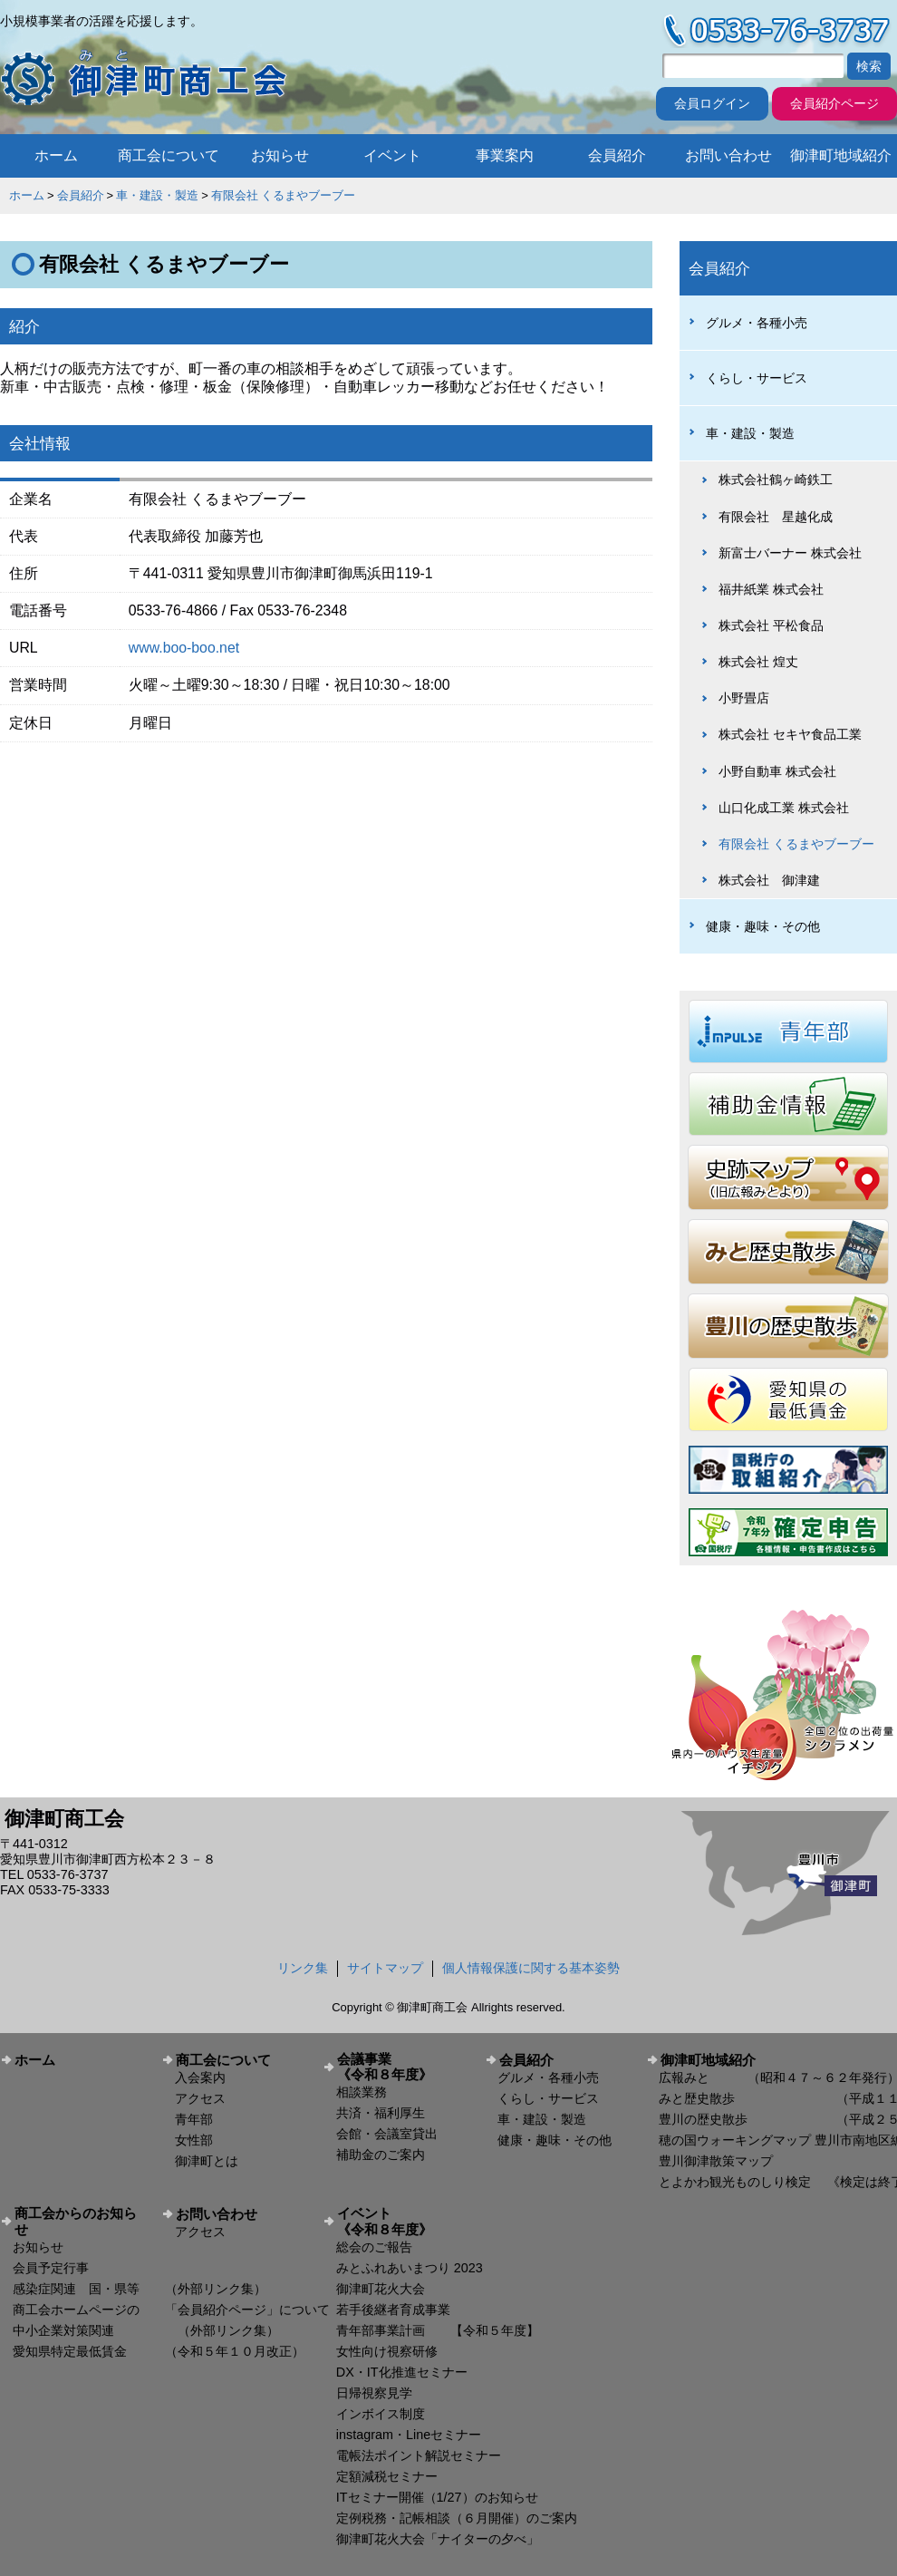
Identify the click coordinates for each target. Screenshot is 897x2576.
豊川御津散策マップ (716, 2161)
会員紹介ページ (834, 103)
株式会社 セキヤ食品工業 (790, 734)
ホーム (56, 155)
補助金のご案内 (380, 2154)
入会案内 (200, 2077)
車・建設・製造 (157, 195)
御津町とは (206, 2161)
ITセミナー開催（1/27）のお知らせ (437, 2497)
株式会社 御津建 (769, 880)
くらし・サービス (756, 378)
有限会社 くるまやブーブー (283, 195)
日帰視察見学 (374, 2393)
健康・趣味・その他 (763, 926)
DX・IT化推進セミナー (402, 2372)
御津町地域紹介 (841, 155)
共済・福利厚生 (380, 2113)
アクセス (200, 2098)
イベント (392, 155)
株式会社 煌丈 (758, 661)
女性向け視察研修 (387, 2351)
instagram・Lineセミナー (408, 2434)
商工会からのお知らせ (75, 2220)
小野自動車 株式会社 (777, 771)
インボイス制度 (380, 2414)
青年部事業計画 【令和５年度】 (437, 2330)
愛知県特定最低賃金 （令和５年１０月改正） (158, 2351)
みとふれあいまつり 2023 (409, 2268)
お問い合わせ (728, 155)
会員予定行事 (51, 2268)
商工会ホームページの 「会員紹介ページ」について (171, 2309)
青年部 (194, 2119)
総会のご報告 (374, 2247)
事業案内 (505, 155)
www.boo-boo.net (184, 647)
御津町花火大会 (380, 2288)
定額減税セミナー (387, 2476)
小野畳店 (744, 698)
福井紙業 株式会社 (771, 589)
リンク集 (302, 1968)
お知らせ (280, 155)
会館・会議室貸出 (387, 2133)
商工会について (168, 155)
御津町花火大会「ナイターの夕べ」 (437, 2539)
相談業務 (361, 2092)
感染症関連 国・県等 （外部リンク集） (139, 2288)
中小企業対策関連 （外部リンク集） (146, 2330)
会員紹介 (617, 155)
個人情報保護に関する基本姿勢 (531, 1968)
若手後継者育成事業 (393, 2309)
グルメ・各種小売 (756, 322)
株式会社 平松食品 (771, 625)
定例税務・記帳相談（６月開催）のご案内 (456, 2518)
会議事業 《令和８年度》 (404, 2066)
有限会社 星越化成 (776, 516)
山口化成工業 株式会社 (784, 807)
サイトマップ (385, 1968)
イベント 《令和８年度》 (404, 2220)
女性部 (194, 2140)
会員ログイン (712, 103)
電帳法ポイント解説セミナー (418, 2455)
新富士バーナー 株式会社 (790, 553)
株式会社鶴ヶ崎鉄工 (776, 479)
